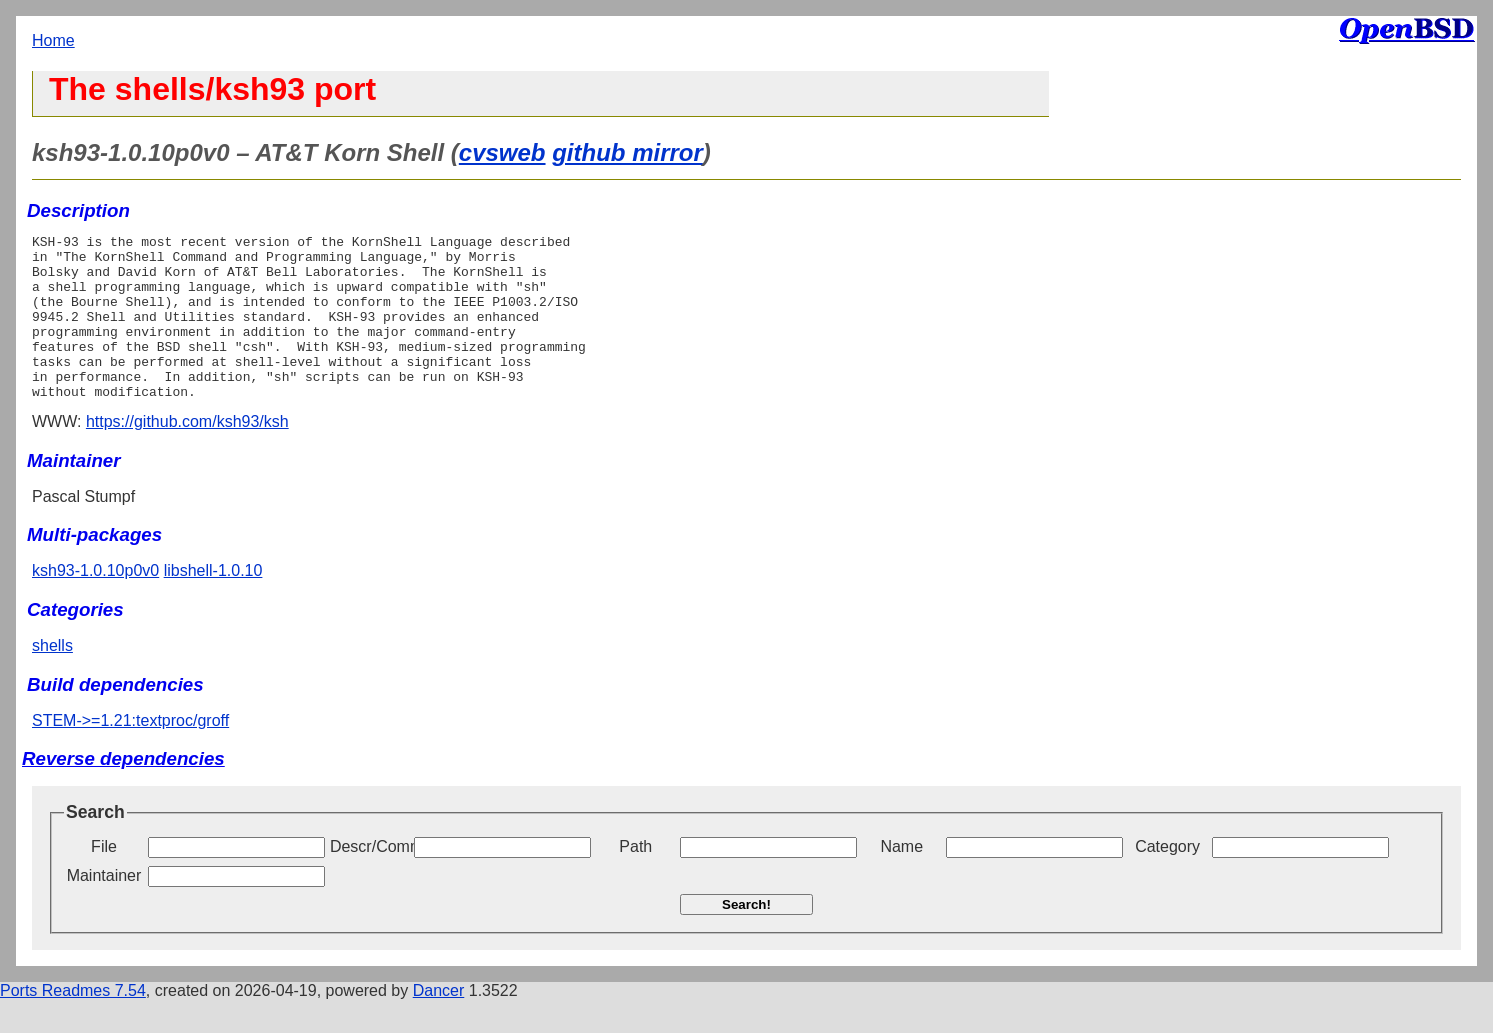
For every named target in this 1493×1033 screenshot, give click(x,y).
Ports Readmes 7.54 (73, 1023)
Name (901, 879)
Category (1167, 879)
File (104, 879)
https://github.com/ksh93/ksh (187, 454)
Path (635, 879)
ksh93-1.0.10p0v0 (95, 603)
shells (52, 678)
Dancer (439, 1023)
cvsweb (502, 152)
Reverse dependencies (123, 791)
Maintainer (104, 908)
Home (53, 40)
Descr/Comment (370, 879)
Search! (746, 937)
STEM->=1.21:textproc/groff (130, 753)
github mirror (627, 152)
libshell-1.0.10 (213, 603)
